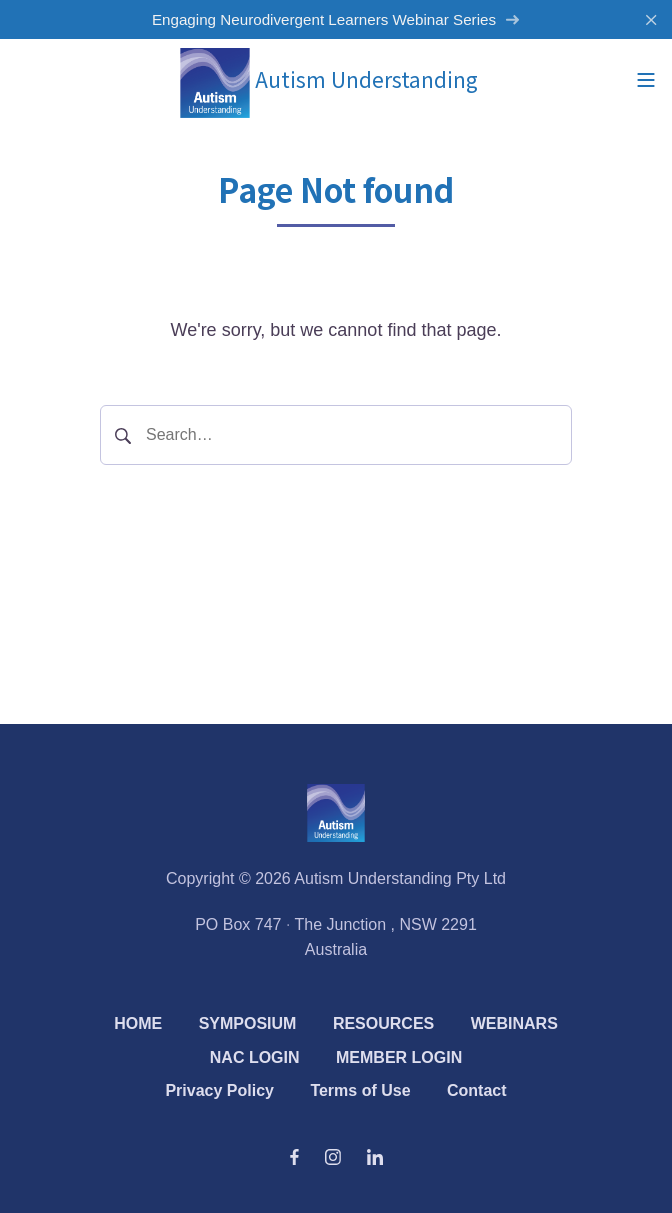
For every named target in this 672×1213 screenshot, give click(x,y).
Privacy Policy (219, 1090)
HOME (138, 1023)
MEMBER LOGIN (399, 1057)
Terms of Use (360, 1090)
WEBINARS (514, 1023)
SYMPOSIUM (248, 1023)
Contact (477, 1090)
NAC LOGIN (255, 1057)
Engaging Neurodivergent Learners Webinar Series (336, 19)
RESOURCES (383, 1023)
